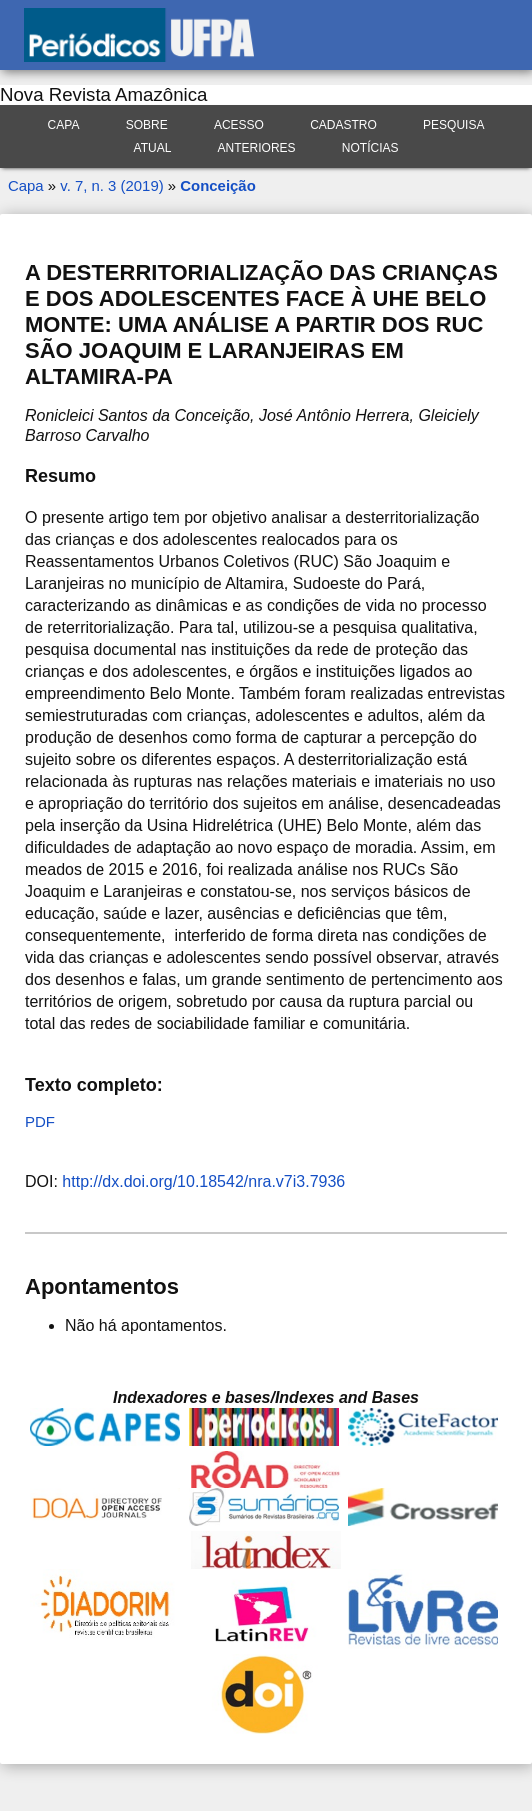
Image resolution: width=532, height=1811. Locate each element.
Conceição (217, 185)
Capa (64, 125)
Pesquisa (453, 125)
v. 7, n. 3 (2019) (111, 185)
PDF (40, 1121)
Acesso (239, 125)
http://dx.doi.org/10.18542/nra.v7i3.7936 (203, 1181)
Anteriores (257, 148)
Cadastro (343, 125)
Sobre (147, 125)
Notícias (370, 148)
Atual (153, 148)
